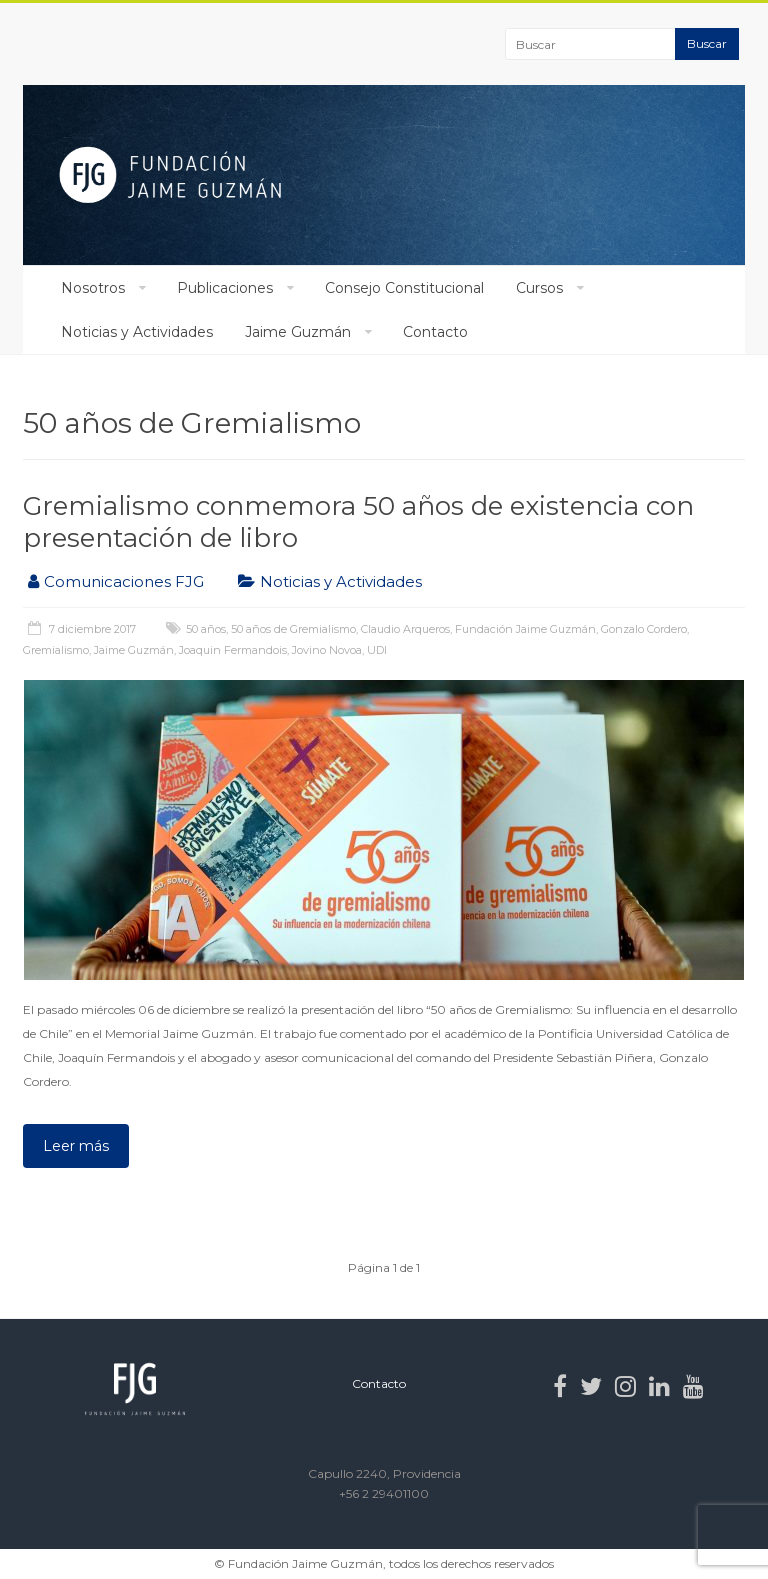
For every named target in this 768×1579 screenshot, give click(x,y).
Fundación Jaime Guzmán (525, 629)
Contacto (435, 332)
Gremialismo (56, 650)
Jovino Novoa (327, 650)
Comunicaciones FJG (124, 581)
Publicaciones (225, 288)
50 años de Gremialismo (293, 629)
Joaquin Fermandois (233, 650)
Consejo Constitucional (404, 288)
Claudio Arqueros (405, 629)
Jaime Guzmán (298, 332)
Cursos (539, 288)
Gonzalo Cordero (644, 629)
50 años (206, 629)
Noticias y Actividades (137, 332)
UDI (377, 650)
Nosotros (93, 288)
